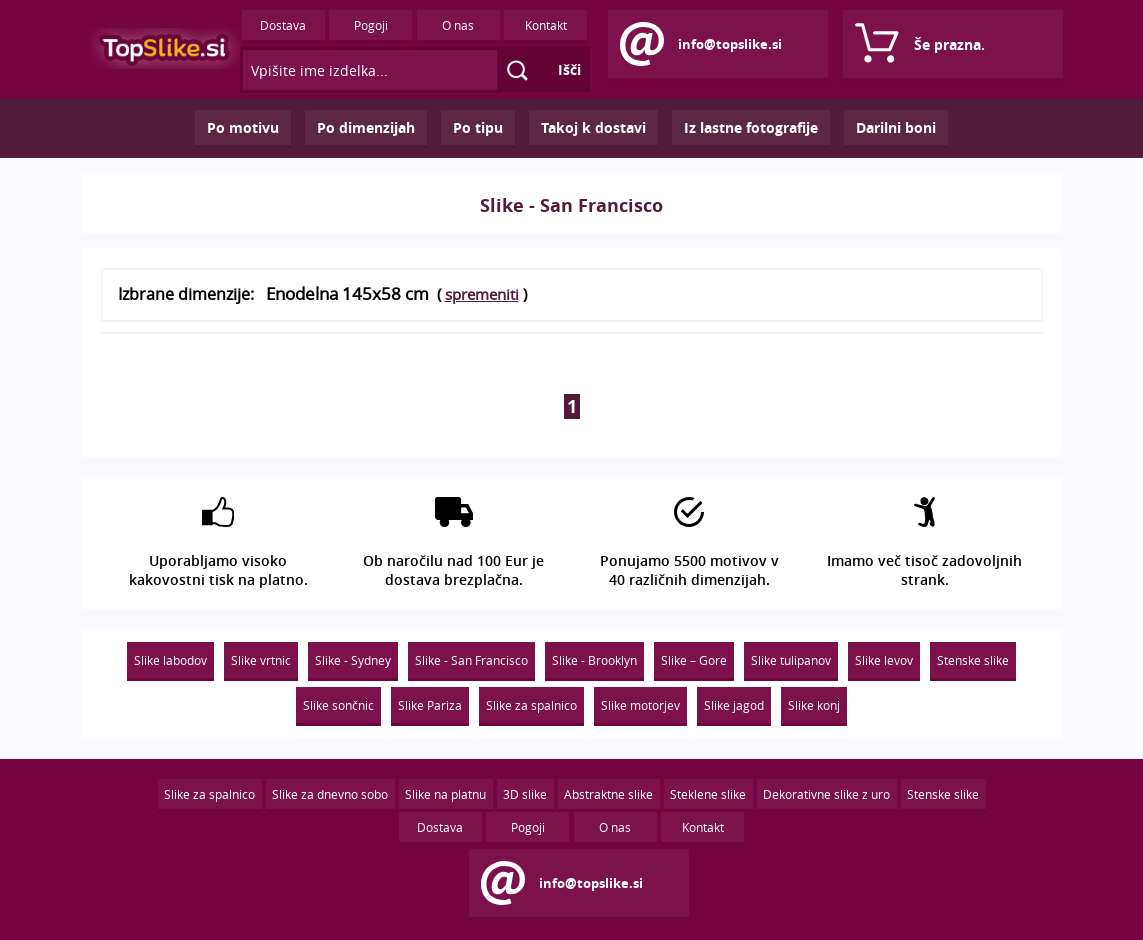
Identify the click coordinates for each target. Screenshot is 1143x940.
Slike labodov (170, 660)
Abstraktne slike (608, 794)
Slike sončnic (338, 705)
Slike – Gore (694, 660)
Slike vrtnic (261, 660)
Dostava (283, 25)
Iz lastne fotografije (751, 127)
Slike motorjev (640, 705)
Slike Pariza (430, 705)
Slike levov (884, 660)
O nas (458, 25)
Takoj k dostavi (593, 127)
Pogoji (371, 25)
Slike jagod (734, 705)
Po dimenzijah (366, 127)
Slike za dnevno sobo (330, 794)
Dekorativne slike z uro (826, 794)
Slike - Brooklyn (594, 660)
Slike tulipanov (791, 660)
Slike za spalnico (531, 705)
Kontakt (546, 25)
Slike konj (814, 705)
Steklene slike (708, 794)
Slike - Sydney (353, 660)
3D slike (525, 794)
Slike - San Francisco (471, 660)
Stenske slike (973, 660)
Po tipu (478, 127)
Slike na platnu (445, 794)
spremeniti (482, 294)
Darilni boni (896, 127)
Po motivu (243, 127)
